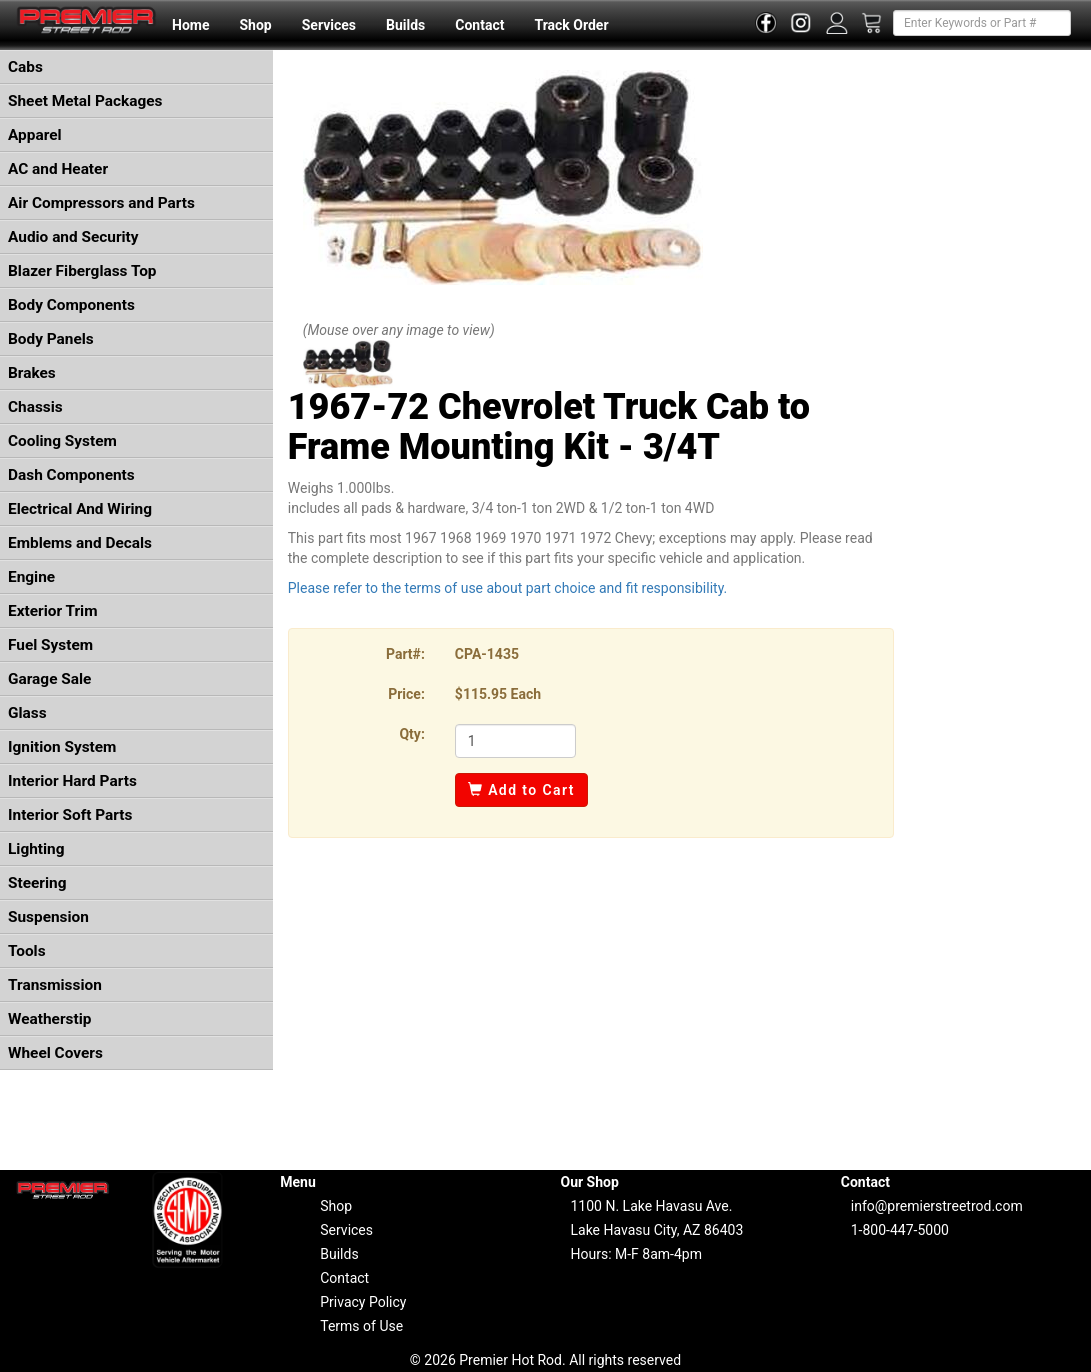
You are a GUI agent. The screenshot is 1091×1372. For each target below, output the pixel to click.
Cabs (25, 67)
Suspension (48, 917)
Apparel (35, 135)
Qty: (411, 734)
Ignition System (62, 747)
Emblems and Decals (80, 543)
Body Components (71, 305)
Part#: (405, 654)
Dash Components (71, 475)
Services (329, 25)
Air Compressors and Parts (101, 203)
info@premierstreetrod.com (937, 1206)
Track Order (571, 25)
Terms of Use (361, 1326)
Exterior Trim (53, 611)
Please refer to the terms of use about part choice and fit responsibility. (508, 588)
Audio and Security (73, 237)
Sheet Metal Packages (85, 101)
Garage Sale (49, 679)
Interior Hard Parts (72, 781)
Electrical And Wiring (80, 509)
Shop (255, 25)
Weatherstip (49, 1019)
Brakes (32, 373)
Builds (405, 25)
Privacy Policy (363, 1302)
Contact (479, 25)
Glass (27, 713)
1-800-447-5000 (900, 1230)
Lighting (36, 849)
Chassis (35, 407)
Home (190, 25)
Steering (37, 883)
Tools (27, 951)
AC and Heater (58, 169)
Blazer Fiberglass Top (82, 271)
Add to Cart (521, 790)
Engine (31, 577)
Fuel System (50, 645)
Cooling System (62, 441)
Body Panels (51, 339)
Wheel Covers (55, 1053)
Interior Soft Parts (70, 815)
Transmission (55, 985)
